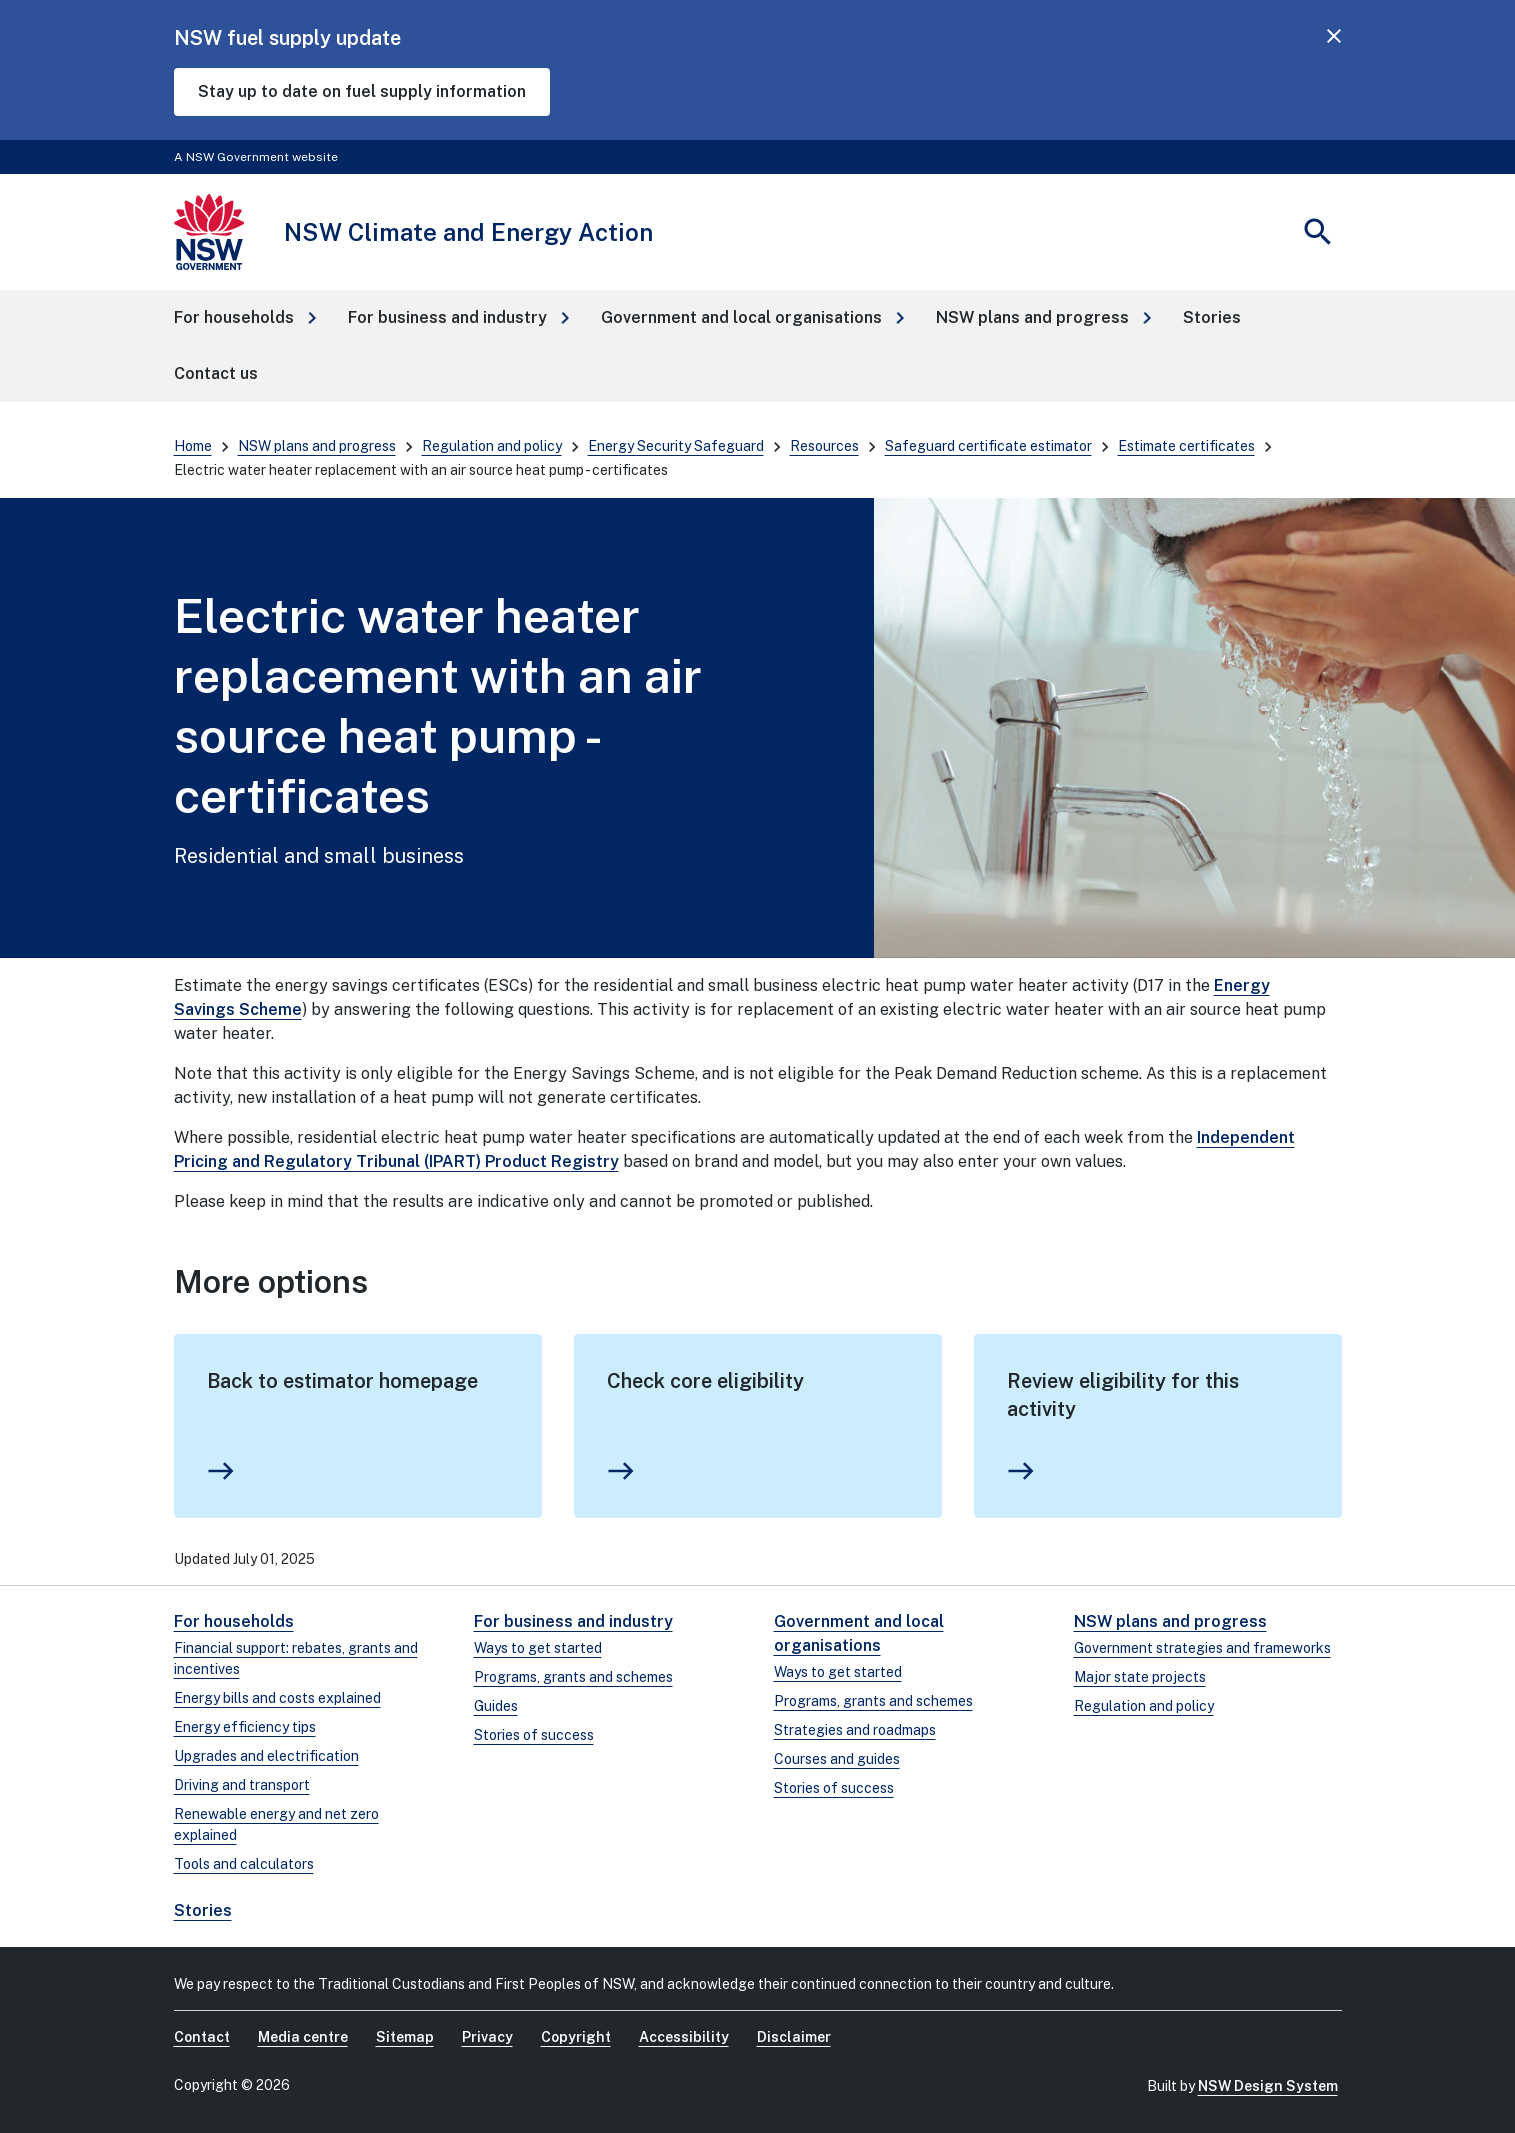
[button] (245, 318)
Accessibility (684, 2037)
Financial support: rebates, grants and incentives (296, 1658)
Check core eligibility (705, 1381)
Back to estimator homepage (342, 1381)
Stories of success (534, 1735)
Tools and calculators (244, 1864)
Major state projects (1140, 1677)
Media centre (303, 2037)
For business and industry (573, 1621)
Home (193, 446)
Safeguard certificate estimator (988, 446)
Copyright (576, 2037)
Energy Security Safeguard (676, 446)
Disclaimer (794, 2037)
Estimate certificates (1186, 446)
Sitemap (405, 2037)
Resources (824, 446)
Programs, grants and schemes (573, 1677)
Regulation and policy (492, 446)
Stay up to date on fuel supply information (362, 91)
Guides (496, 1706)
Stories (203, 1910)
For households (234, 1621)
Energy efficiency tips (245, 1727)
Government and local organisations (859, 1633)
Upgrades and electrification (266, 1756)
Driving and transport (242, 1785)
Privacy (487, 2037)
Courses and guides (837, 1759)
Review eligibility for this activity (1123, 1395)
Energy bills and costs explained (277, 1698)
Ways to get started (538, 1648)
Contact (202, 2037)
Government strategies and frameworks (1202, 1648)
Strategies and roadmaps (855, 1730)
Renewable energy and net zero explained (276, 1824)
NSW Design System (1268, 2086)
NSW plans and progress (317, 446)
